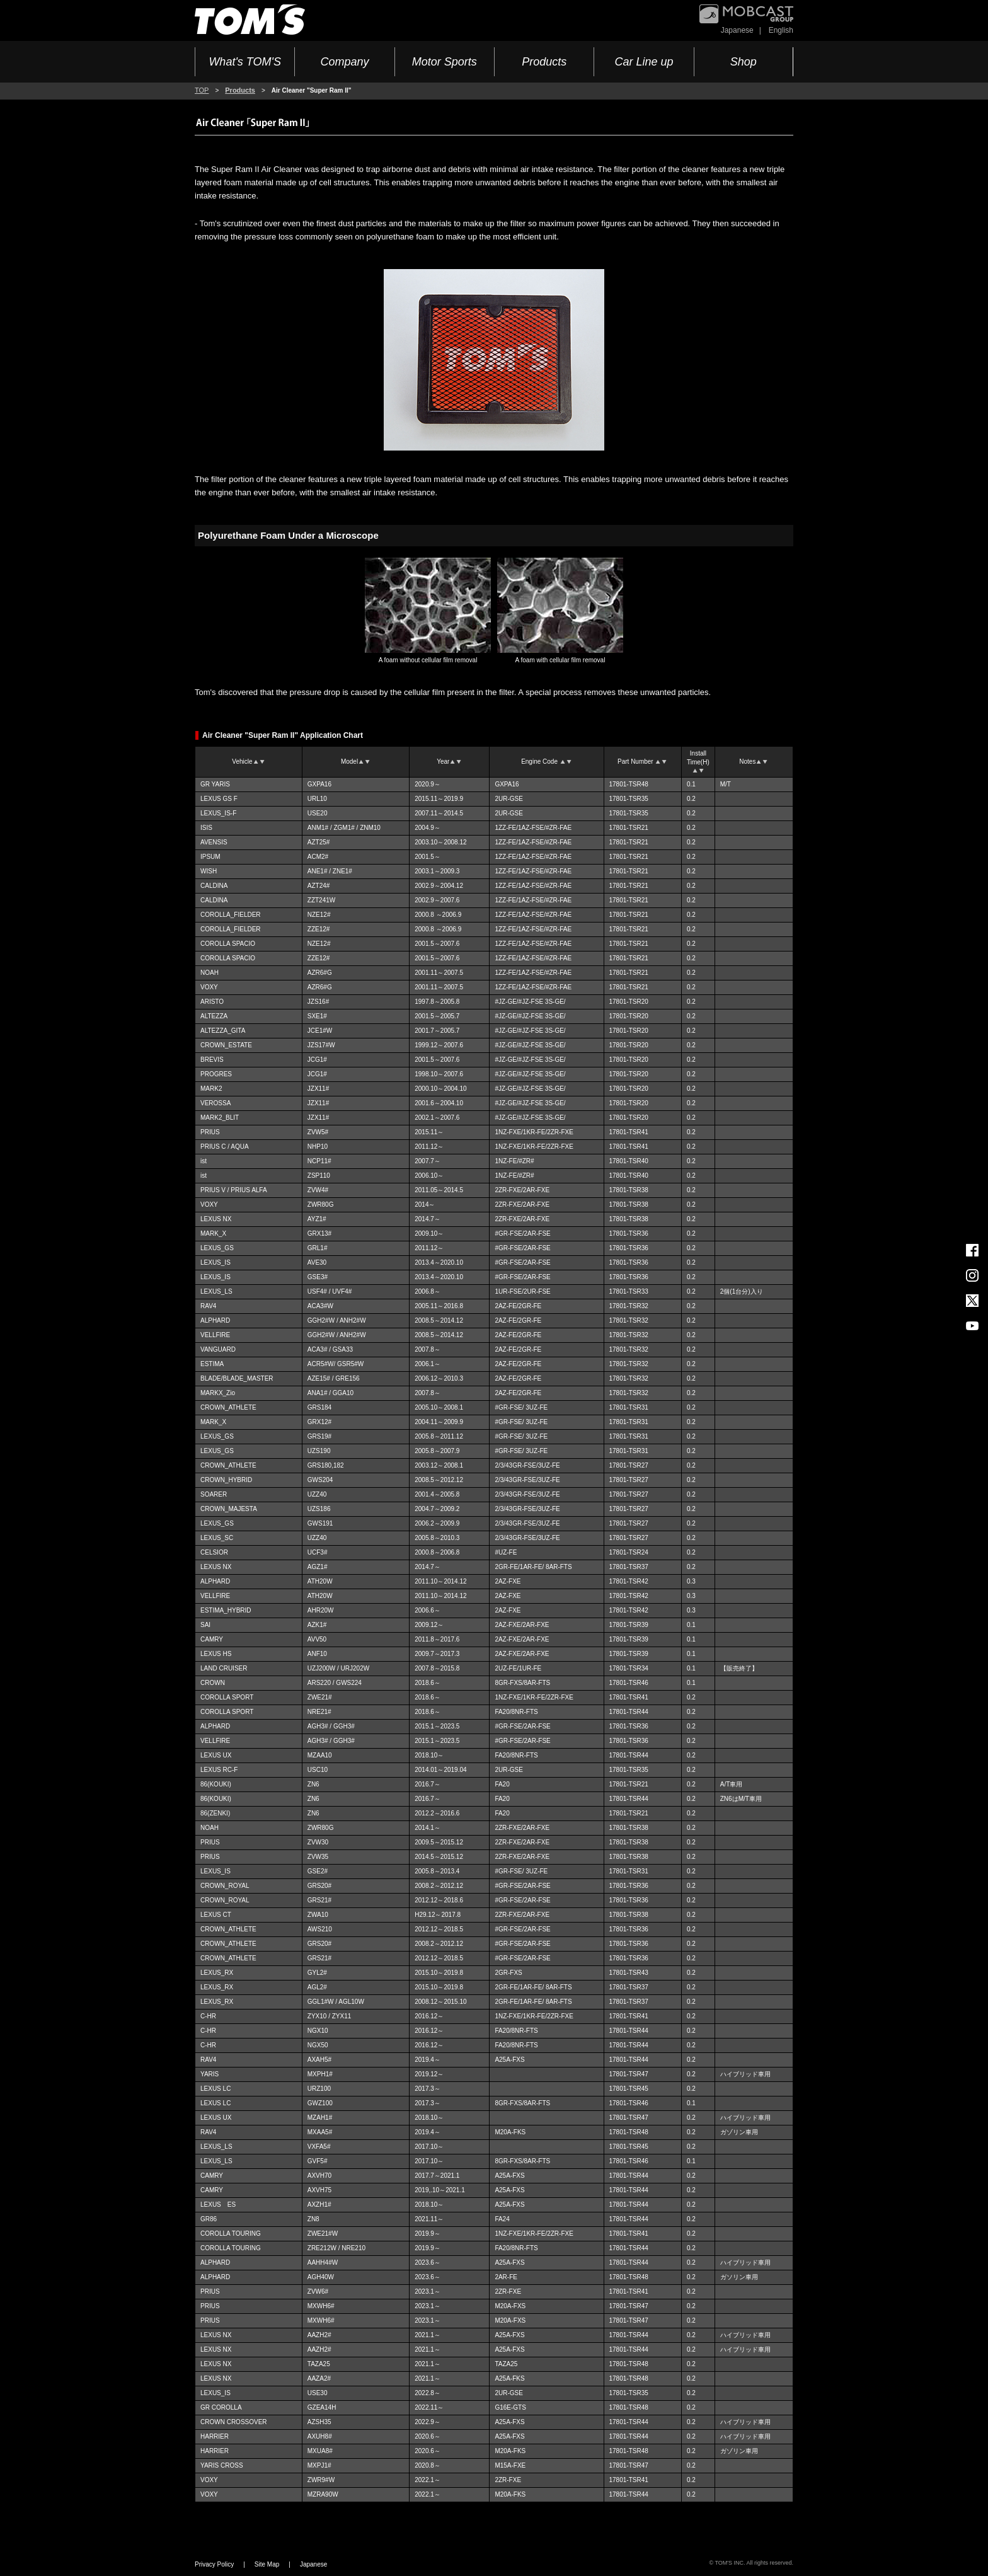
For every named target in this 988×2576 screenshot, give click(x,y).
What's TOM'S (245, 61)
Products (544, 61)
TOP (202, 90)
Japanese (737, 30)
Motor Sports (444, 61)
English (781, 30)
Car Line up (643, 61)
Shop (743, 61)
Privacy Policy (214, 2564)
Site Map (267, 2564)
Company (344, 61)
